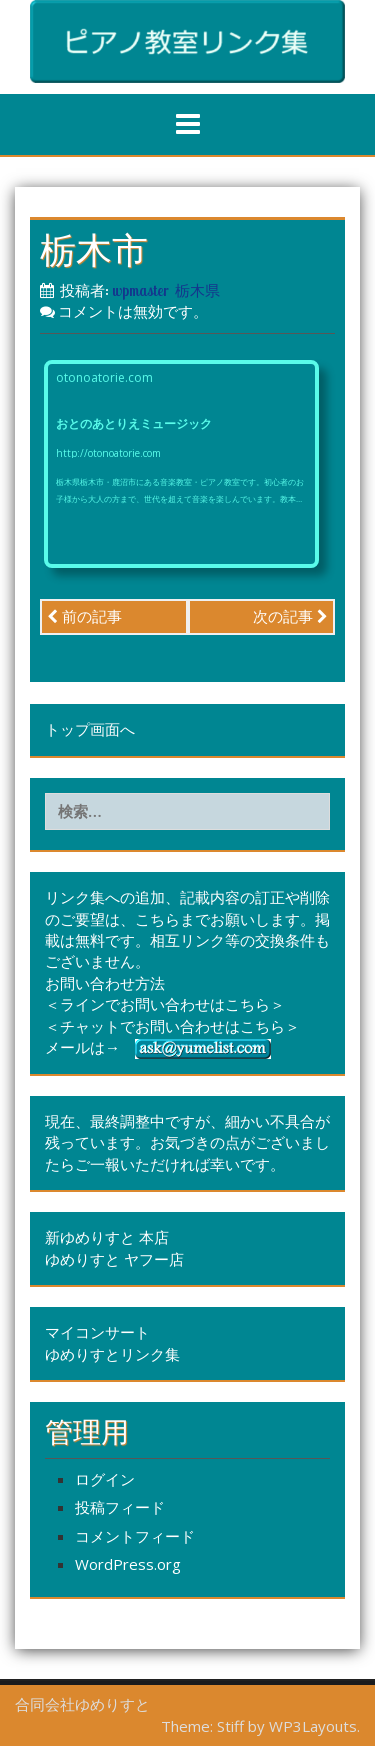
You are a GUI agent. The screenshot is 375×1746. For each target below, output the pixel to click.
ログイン (105, 1479)
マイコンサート (97, 1332)
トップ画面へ (90, 729)
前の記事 (84, 616)
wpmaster (140, 290)
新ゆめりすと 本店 (107, 1237)
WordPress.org (128, 1564)
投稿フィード (120, 1507)
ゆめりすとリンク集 (112, 1354)
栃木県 (197, 290)
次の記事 (290, 616)
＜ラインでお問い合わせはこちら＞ (165, 1004)
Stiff (230, 1726)
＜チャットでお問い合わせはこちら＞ (172, 1026)
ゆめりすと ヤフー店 (114, 1259)
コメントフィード (135, 1536)
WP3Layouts (313, 1726)
